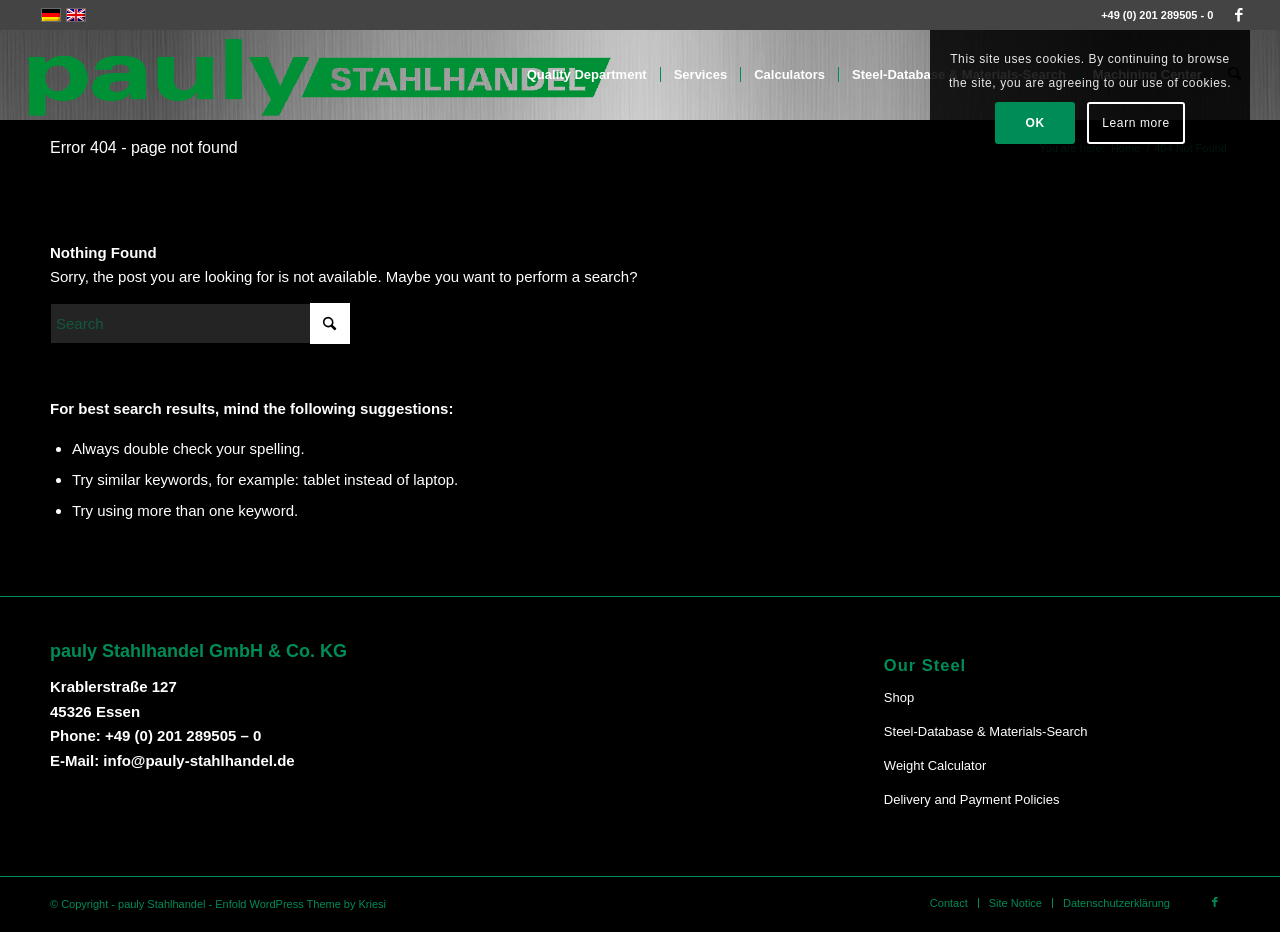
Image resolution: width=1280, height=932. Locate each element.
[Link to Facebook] (1239, 15)
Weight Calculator (935, 765)
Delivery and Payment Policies (972, 799)
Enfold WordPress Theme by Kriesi (300, 904)
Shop (899, 697)
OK (1035, 123)
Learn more (1135, 123)
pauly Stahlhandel (161, 904)
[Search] (200, 323)
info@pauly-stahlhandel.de (198, 760)
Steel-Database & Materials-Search (986, 731)
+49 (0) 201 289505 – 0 (183, 735)
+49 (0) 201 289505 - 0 (1157, 15)
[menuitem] (587, 75)
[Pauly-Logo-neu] (321, 75)
